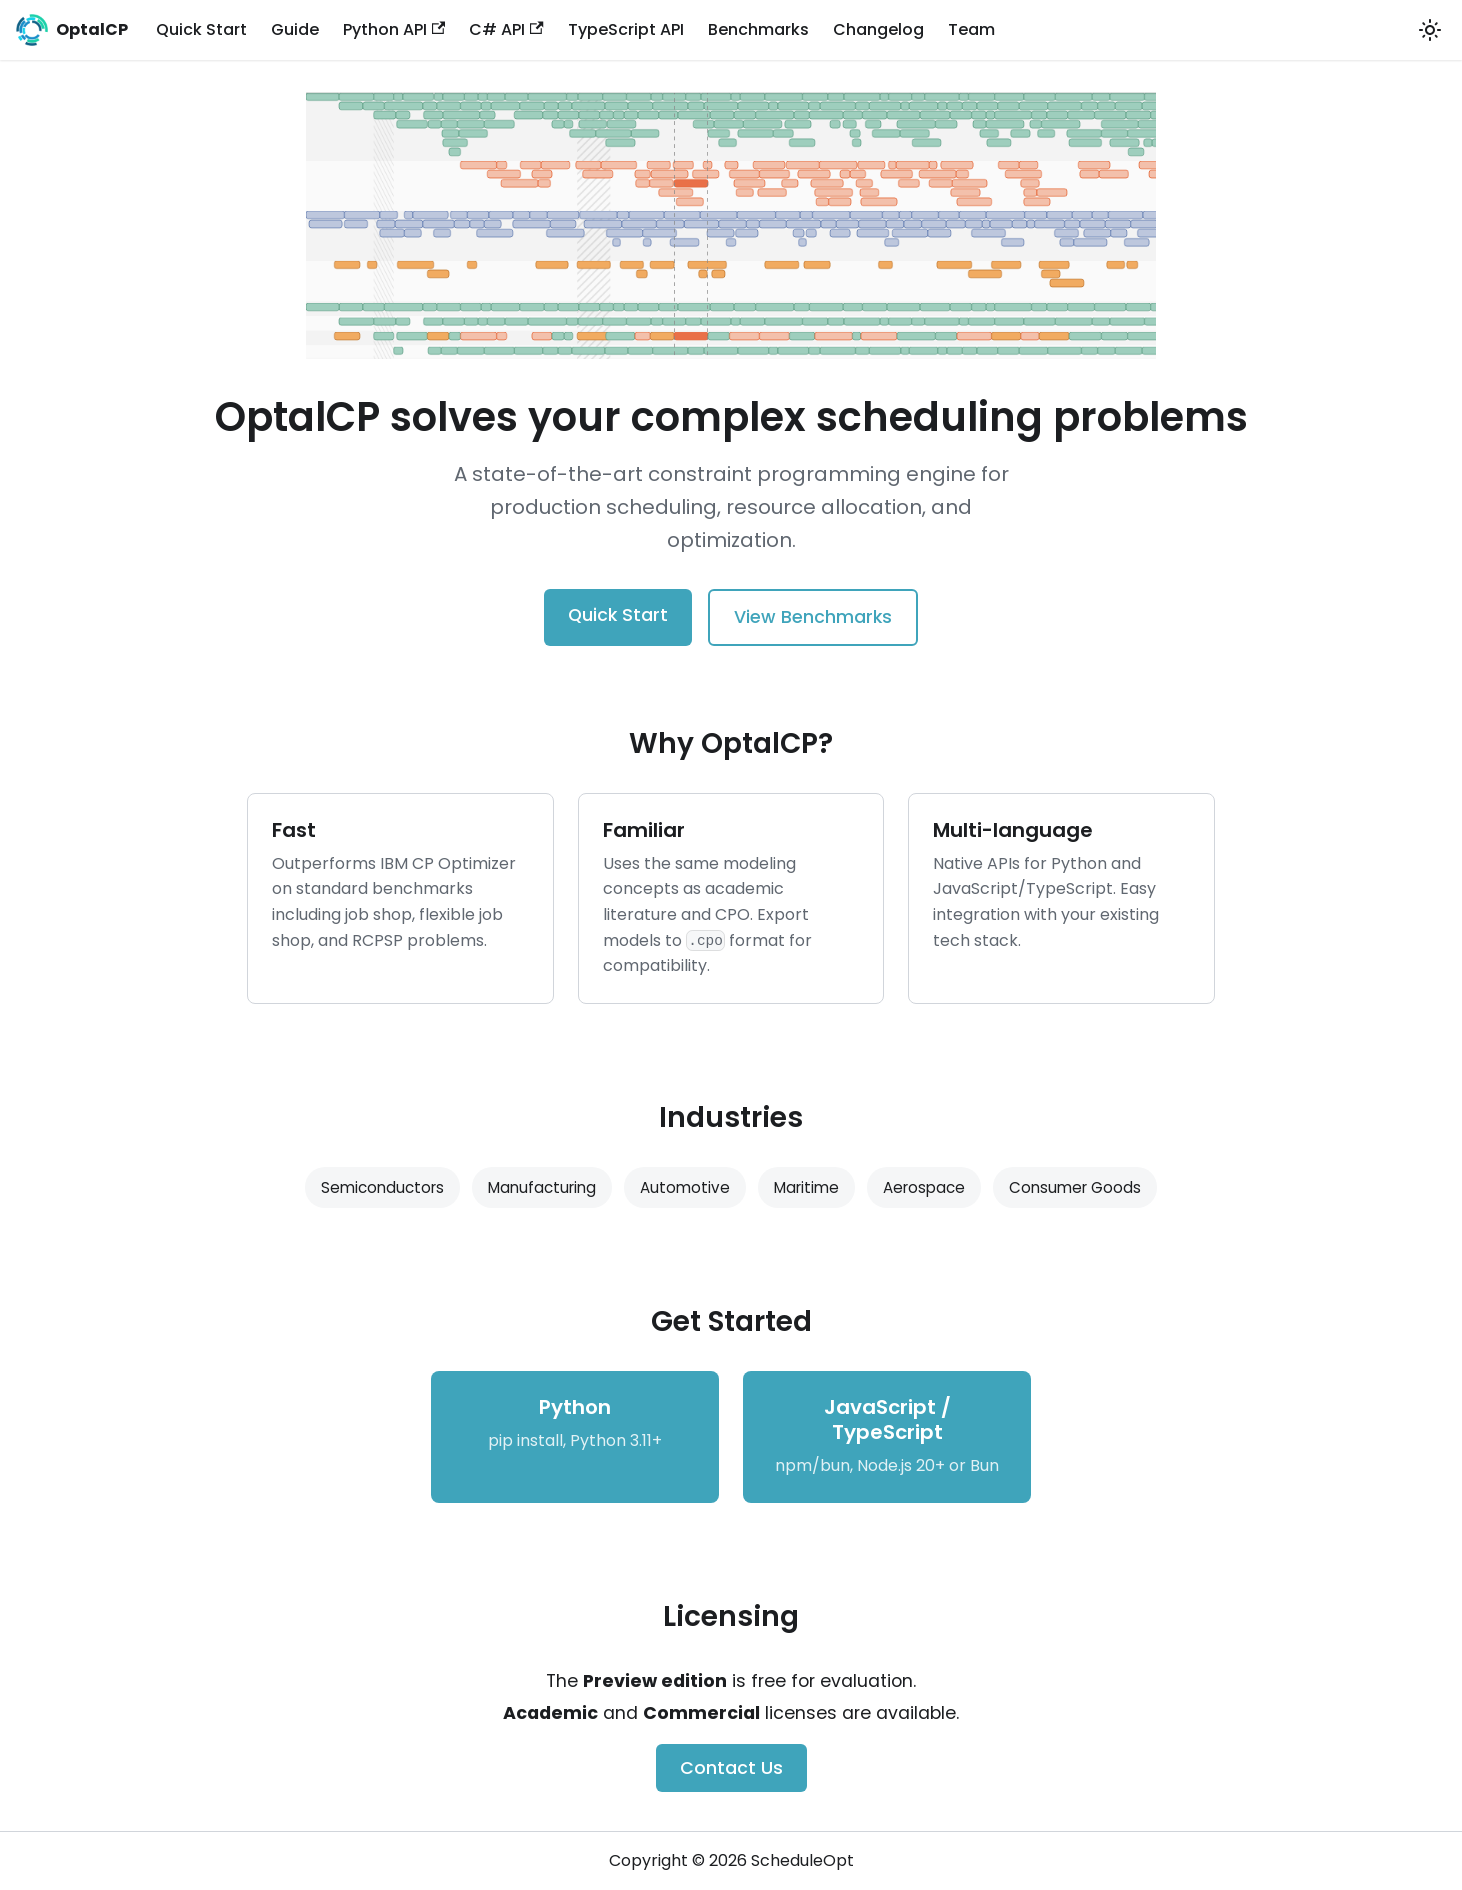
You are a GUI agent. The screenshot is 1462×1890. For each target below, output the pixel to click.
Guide (295, 29)
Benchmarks (758, 29)
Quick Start (201, 29)
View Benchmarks (813, 617)
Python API (394, 29)
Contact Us (731, 1768)
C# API (506, 29)
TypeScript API (626, 29)
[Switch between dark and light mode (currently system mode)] (1430, 30)
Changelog (878, 29)
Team (971, 29)
